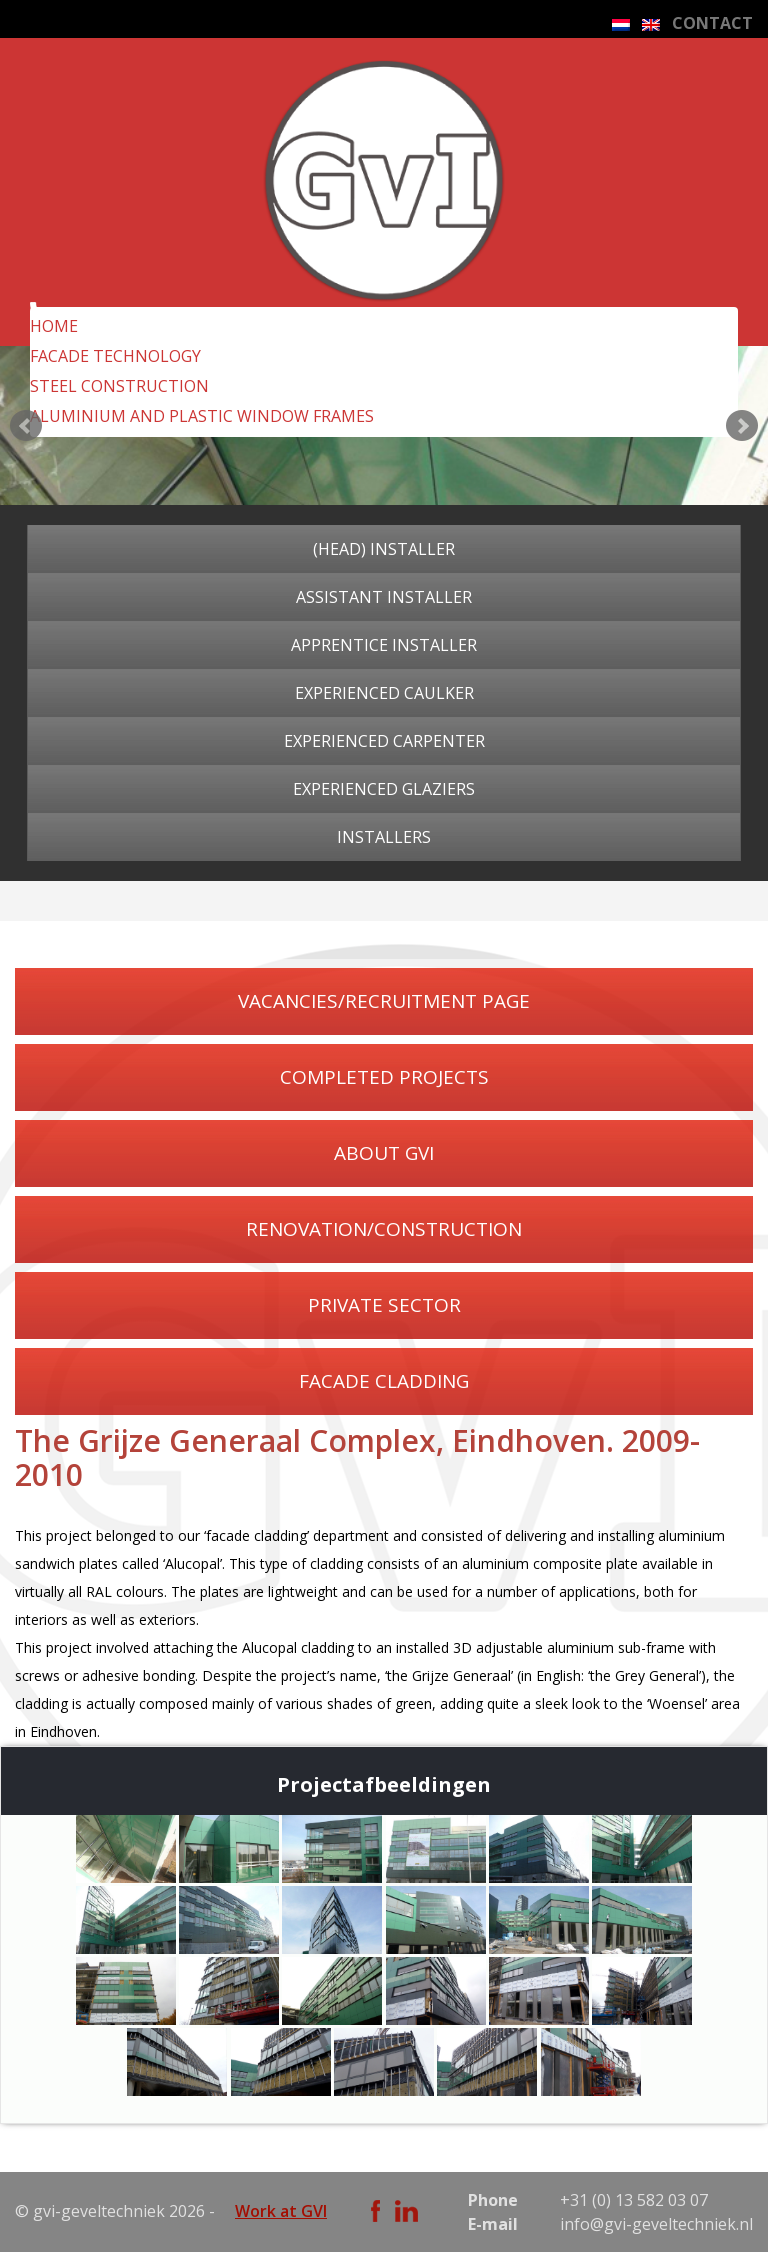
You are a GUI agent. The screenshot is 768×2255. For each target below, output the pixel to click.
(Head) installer (384, 549)
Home (54, 326)
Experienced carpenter (384, 741)
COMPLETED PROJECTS (384, 1077)
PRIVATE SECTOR (384, 1305)
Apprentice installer (384, 645)
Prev (26, 426)
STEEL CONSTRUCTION (119, 386)
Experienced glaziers (384, 789)
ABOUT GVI (384, 1153)
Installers (384, 837)
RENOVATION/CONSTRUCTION (384, 1229)
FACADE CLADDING (384, 1381)
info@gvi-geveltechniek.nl (656, 2224)
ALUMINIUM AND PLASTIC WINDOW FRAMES (202, 416)
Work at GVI (281, 2211)
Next (742, 426)
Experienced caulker (384, 693)
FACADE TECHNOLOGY (115, 356)
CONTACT (712, 23)
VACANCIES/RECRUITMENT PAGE (384, 1001)
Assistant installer (384, 597)
